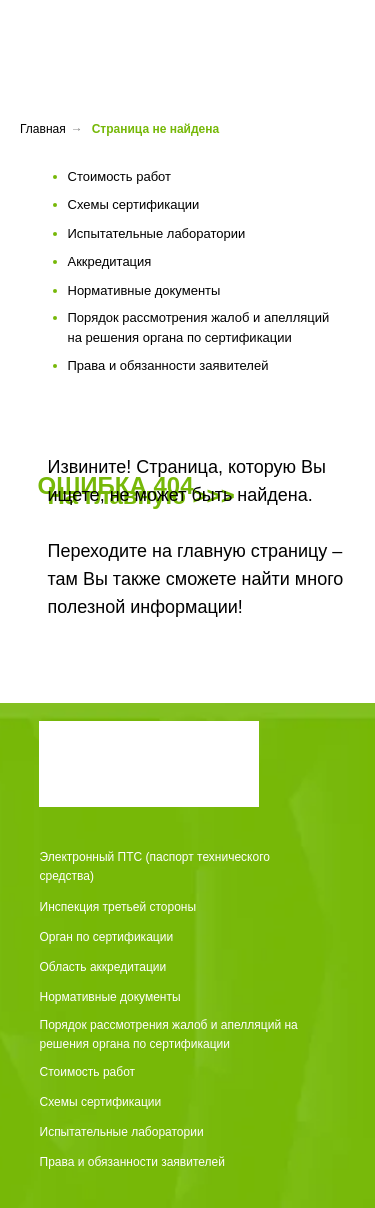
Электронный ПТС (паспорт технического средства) (155, 866)
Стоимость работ (88, 1072)
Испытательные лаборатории (122, 1132)
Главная (43, 129)
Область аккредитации (103, 967)
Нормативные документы (110, 997)
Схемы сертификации (101, 1102)
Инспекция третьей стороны (118, 907)
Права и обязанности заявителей (132, 1162)
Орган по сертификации (107, 937)
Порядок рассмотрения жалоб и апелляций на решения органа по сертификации (169, 1034)
